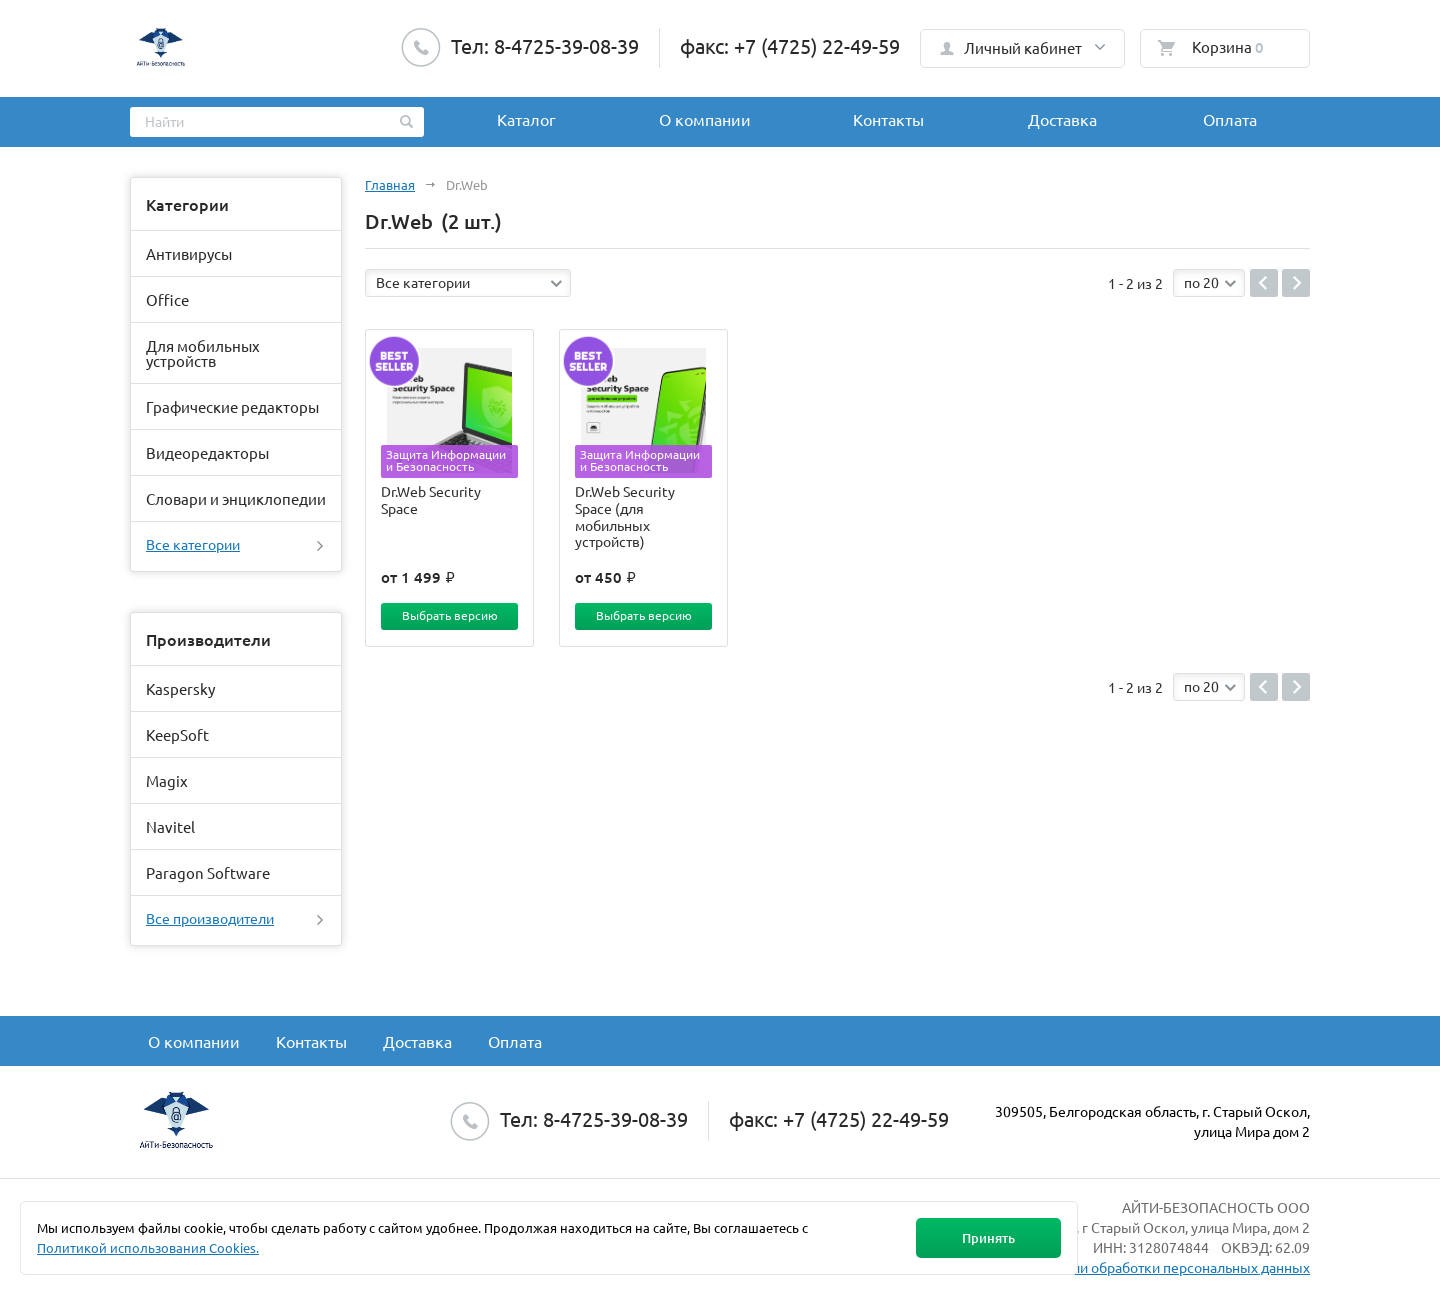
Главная (390, 184)
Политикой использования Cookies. (148, 1247)
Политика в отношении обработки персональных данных (1123, 1267)
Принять (988, 1238)
